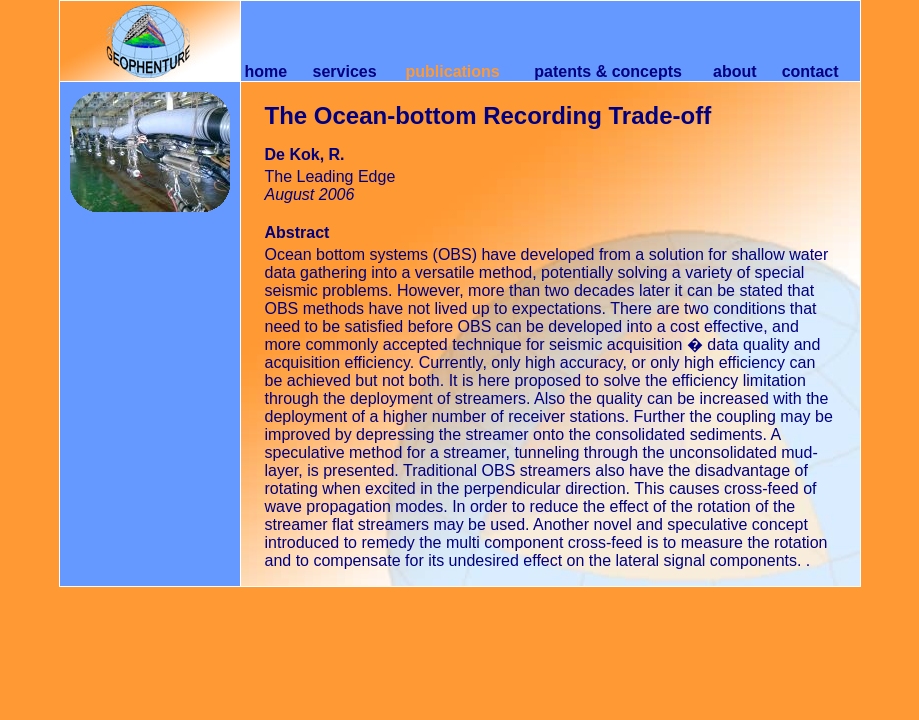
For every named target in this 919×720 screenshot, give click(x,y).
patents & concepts (608, 71)
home (265, 71)
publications (453, 71)
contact (810, 71)
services (345, 71)
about (735, 71)
